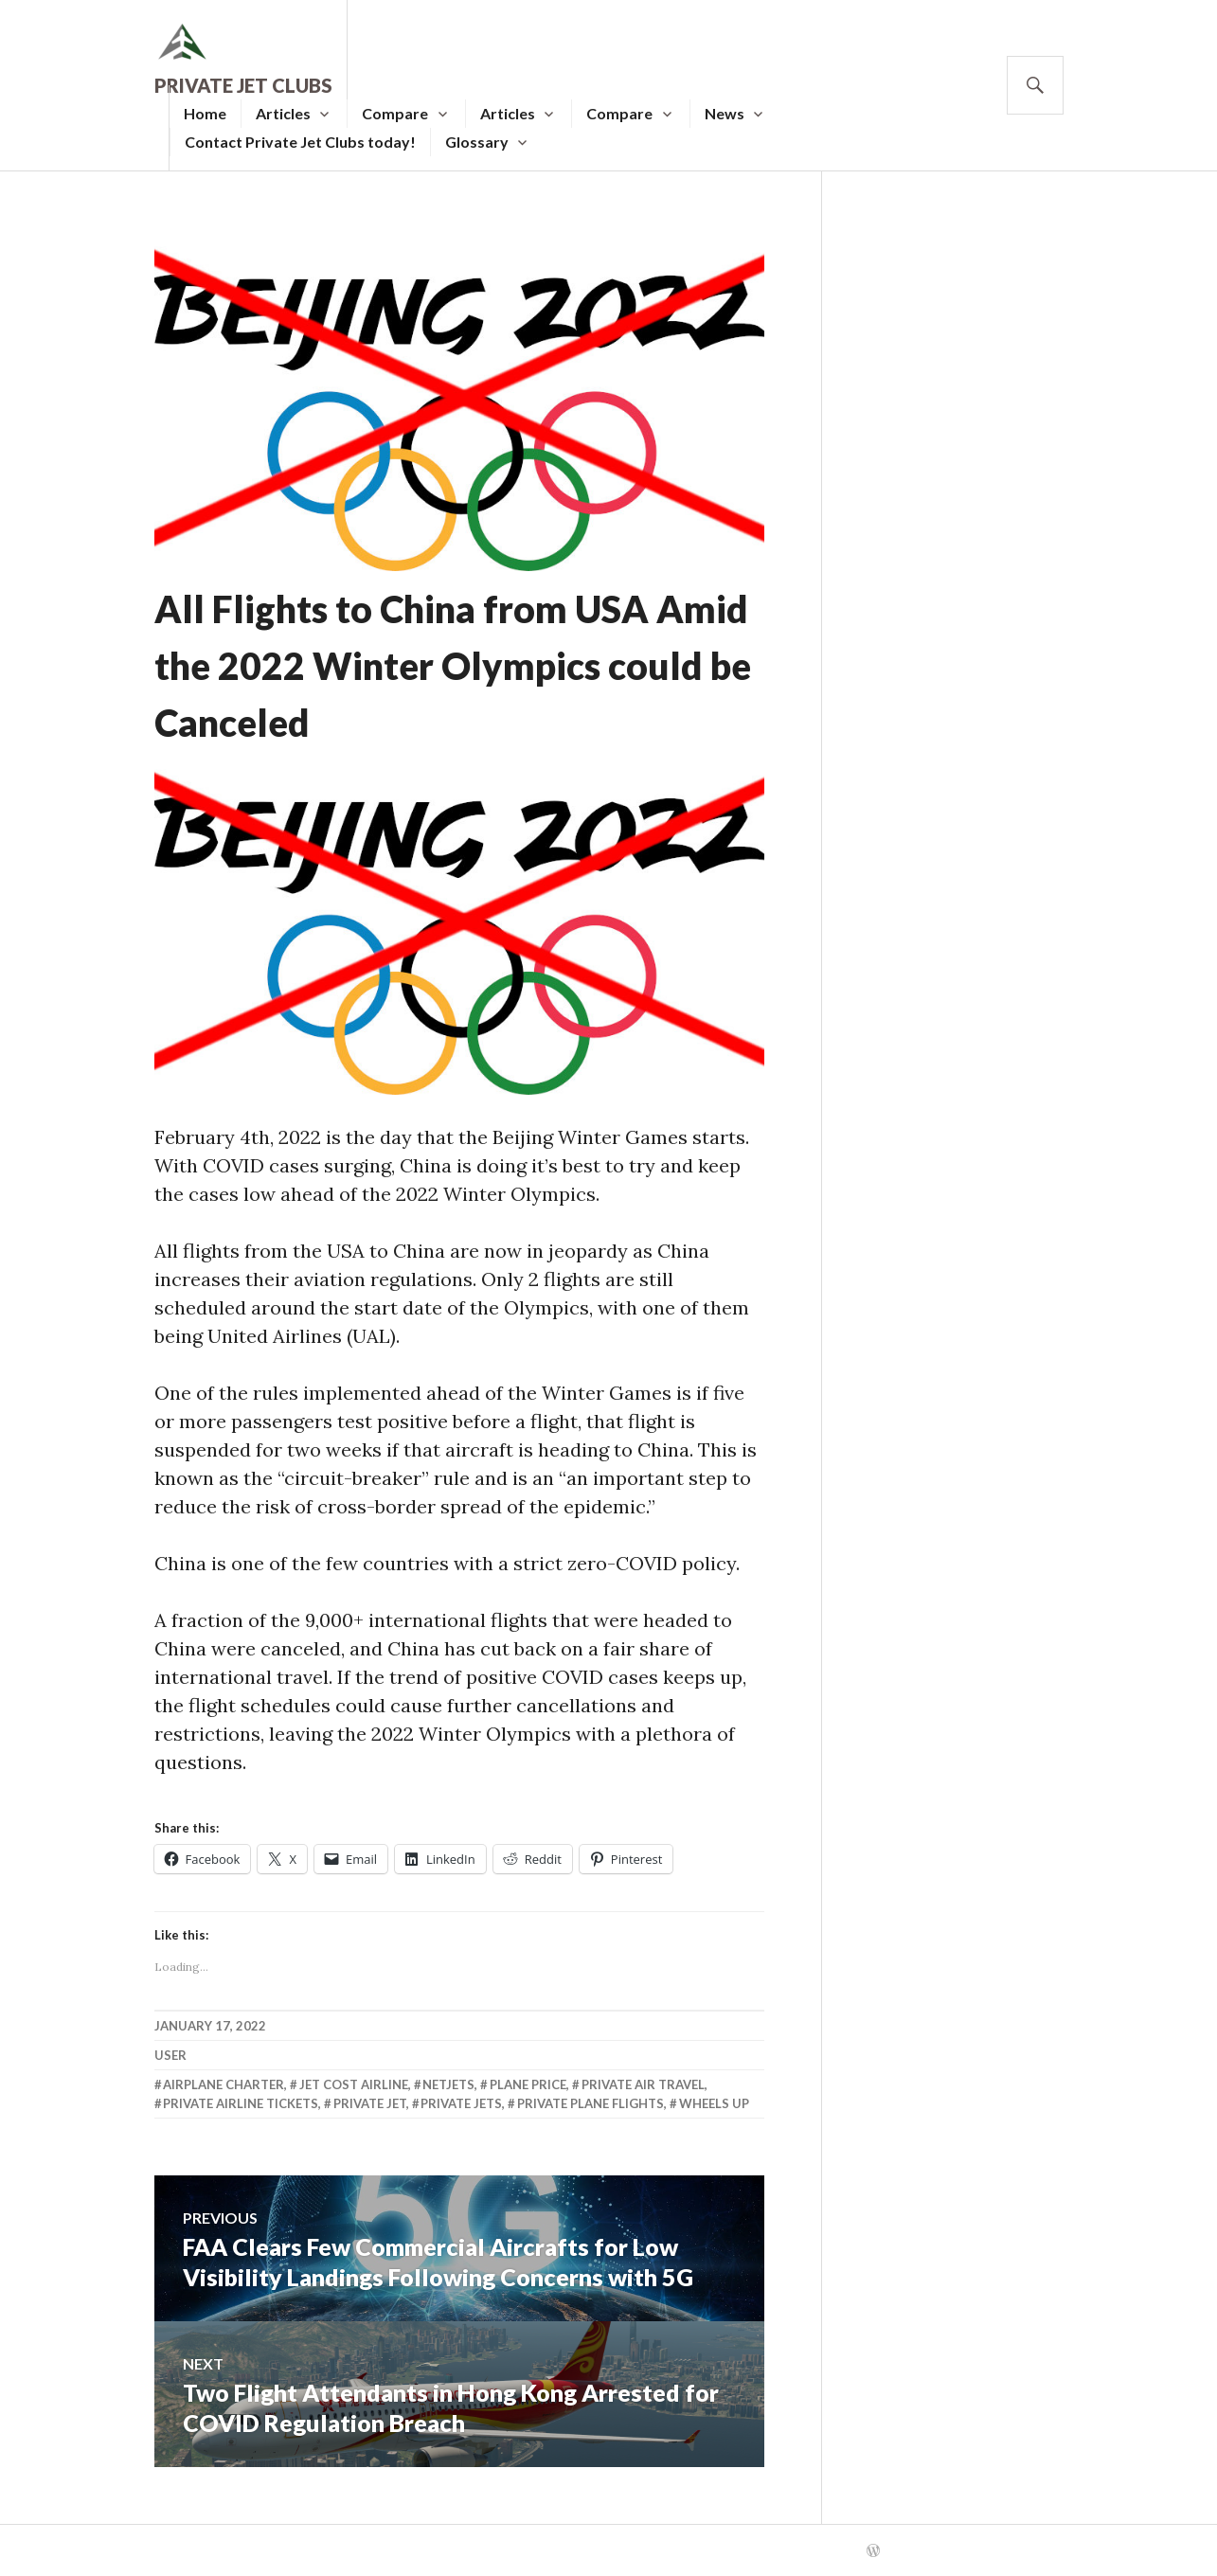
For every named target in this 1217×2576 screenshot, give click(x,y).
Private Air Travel (643, 2084)
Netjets (448, 2084)
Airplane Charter (223, 2084)
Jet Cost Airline (353, 2084)
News (724, 113)
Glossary (477, 142)
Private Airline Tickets (240, 2103)
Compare (395, 113)
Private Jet (369, 2103)
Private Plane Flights (590, 2103)
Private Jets (461, 2103)
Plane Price (528, 2084)
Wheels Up (714, 2103)
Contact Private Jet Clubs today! (300, 142)
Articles (283, 113)
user (170, 2055)
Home (205, 113)
